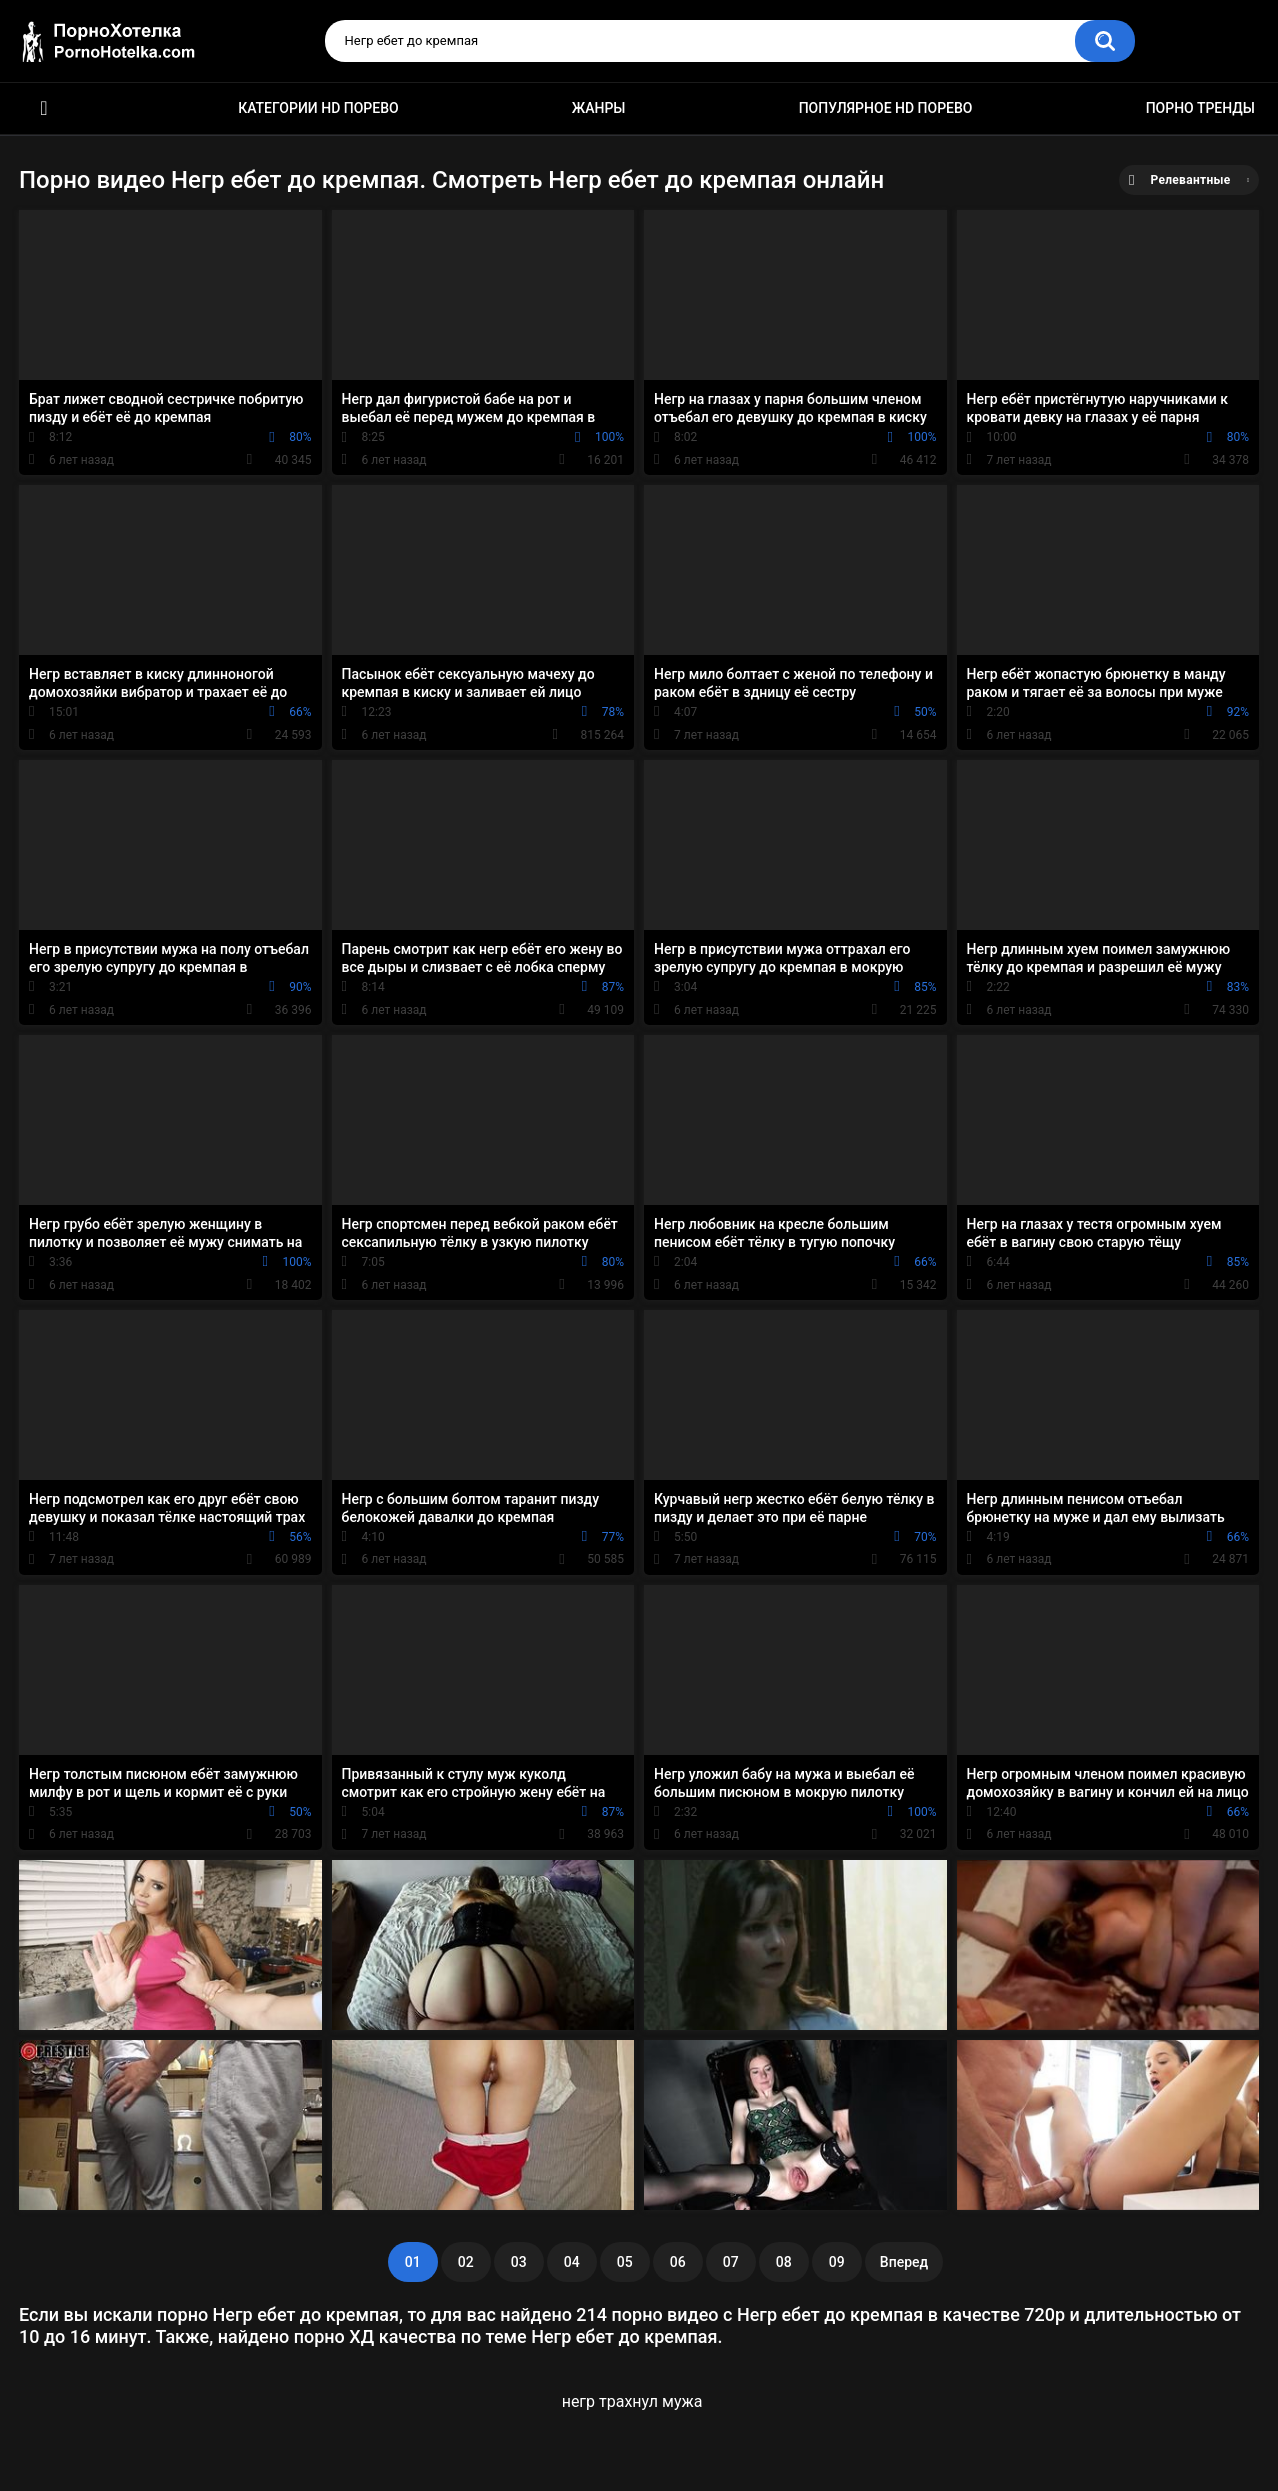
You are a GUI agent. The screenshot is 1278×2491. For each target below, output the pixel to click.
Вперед (904, 2262)
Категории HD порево (318, 108)
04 (572, 2262)
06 (678, 2262)
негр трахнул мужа (632, 2401)
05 (625, 2262)
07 (731, 2262)
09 (837, 2262)
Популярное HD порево (886, 108)
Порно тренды (1200, 108)
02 (466, 2262)
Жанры (599, 108)
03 (519, 2262)
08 (784, 2262)
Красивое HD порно (44, 108)
